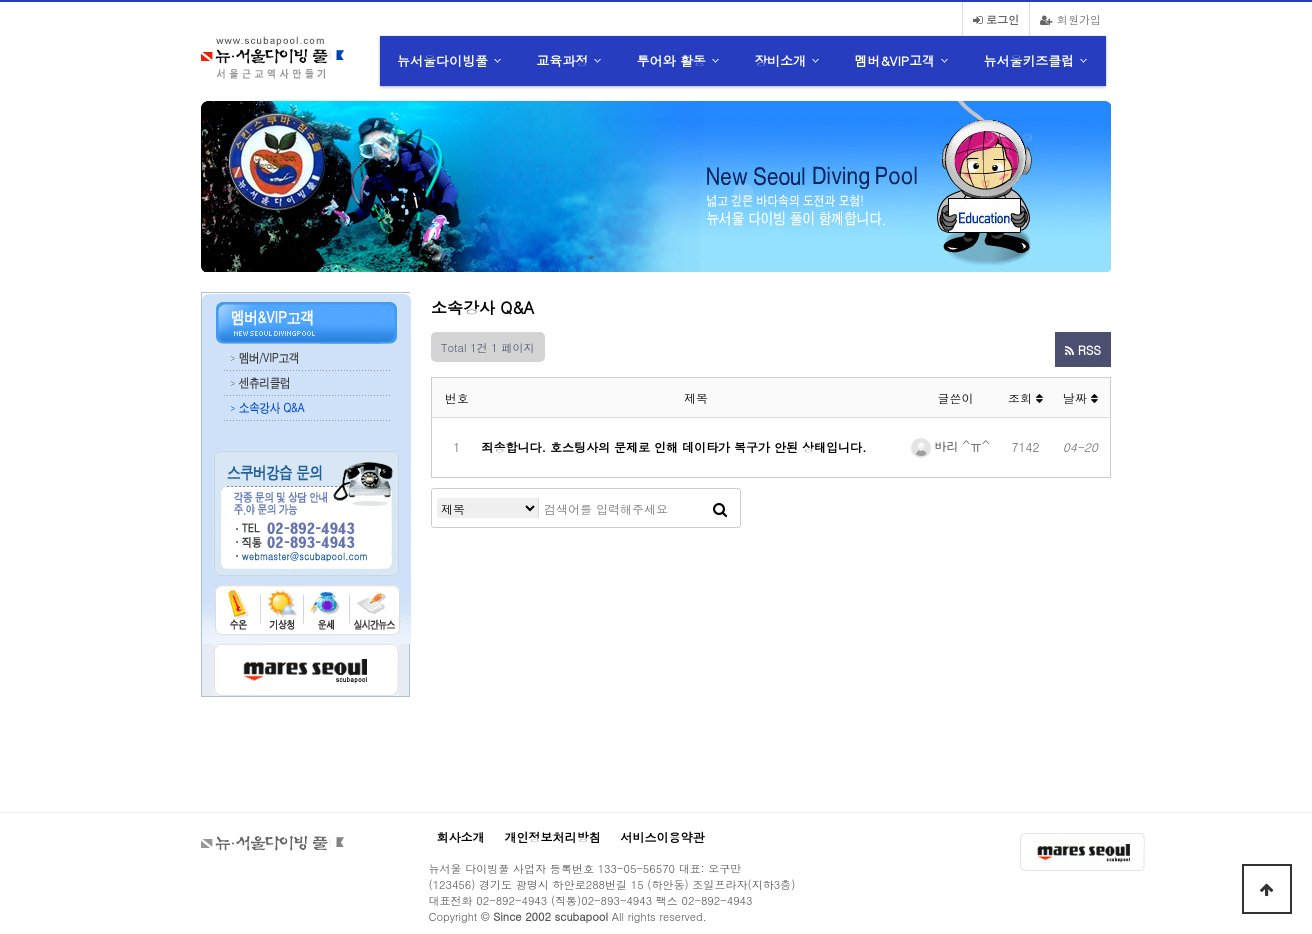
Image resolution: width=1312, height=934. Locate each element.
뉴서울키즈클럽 (1028, 60)
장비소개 (780, 60)
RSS (1083, 349)
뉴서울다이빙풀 (442, 60)
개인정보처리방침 (553, 836)
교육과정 (562, 60)
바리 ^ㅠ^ (950, 445)
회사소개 (461, 836)
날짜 (1080, 397)
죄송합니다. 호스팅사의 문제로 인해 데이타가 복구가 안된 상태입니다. (674, 446)
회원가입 (1070, 19)
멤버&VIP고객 (894, 60)
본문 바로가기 (0, 0)
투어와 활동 (671, 60)
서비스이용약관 (663, 836)
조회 (1025, 397)
